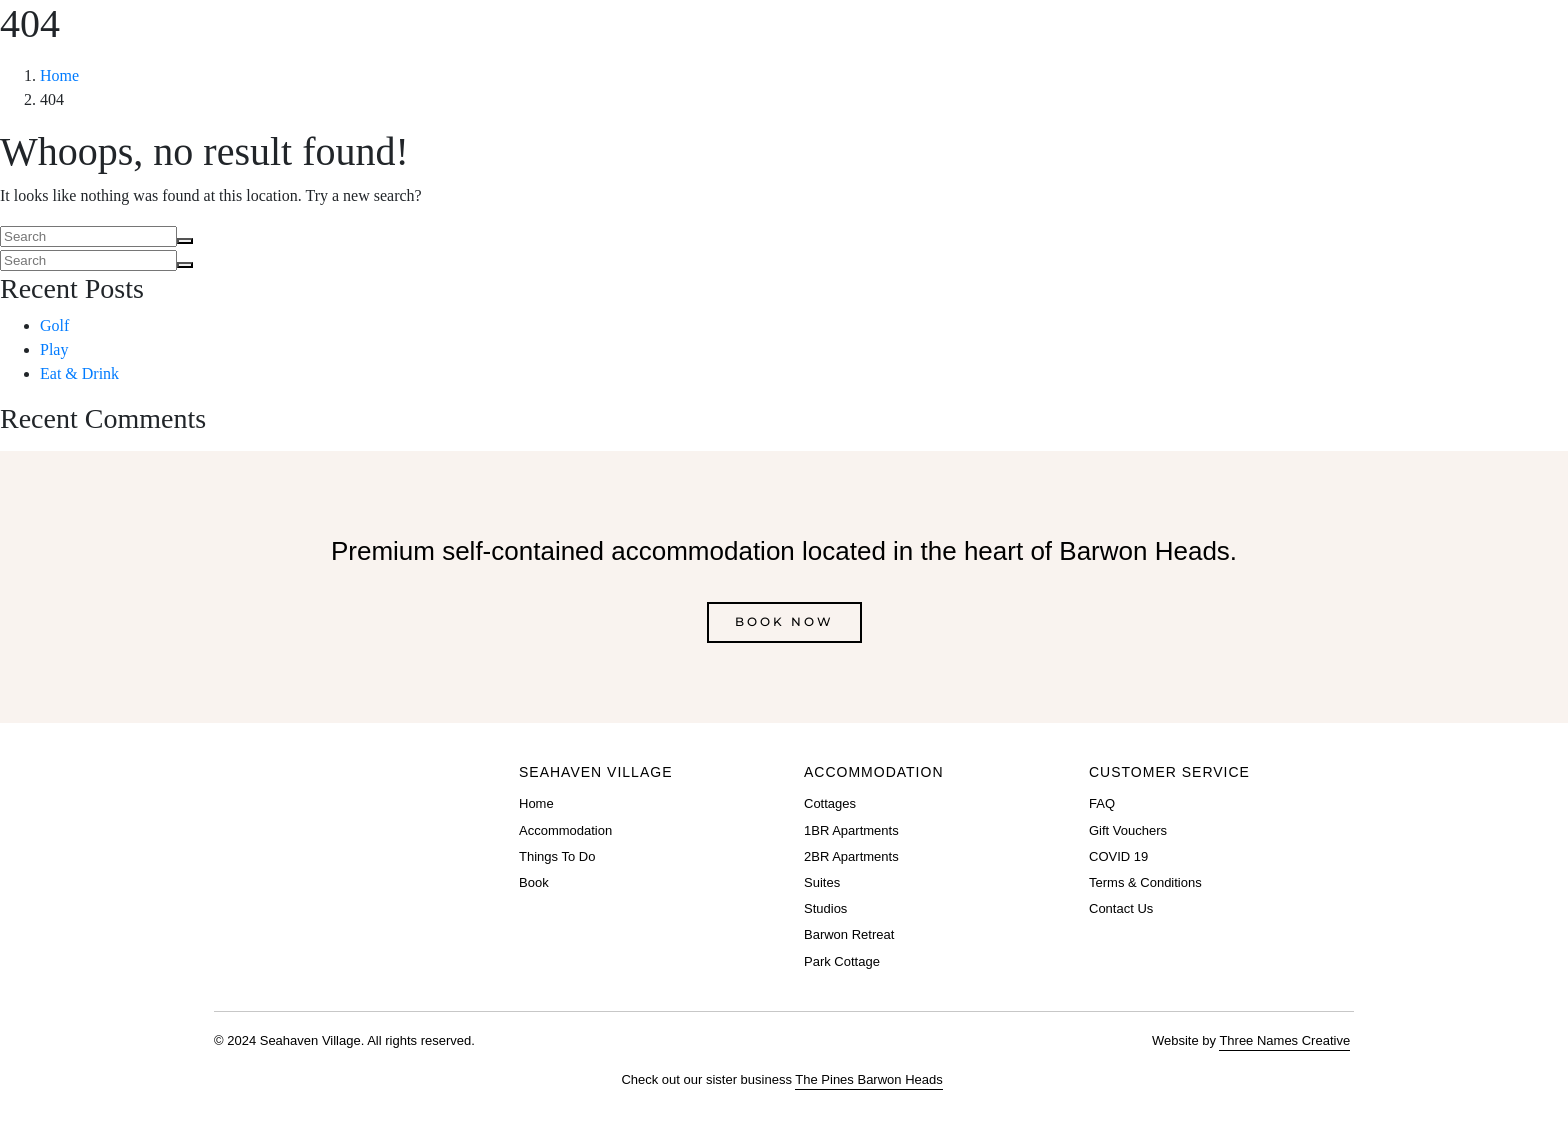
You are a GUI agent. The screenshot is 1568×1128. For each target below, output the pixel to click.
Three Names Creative (1284, 1040)
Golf (54, 325)
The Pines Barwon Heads (868, 1079)
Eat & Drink (79, 373)
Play (54, 349)
